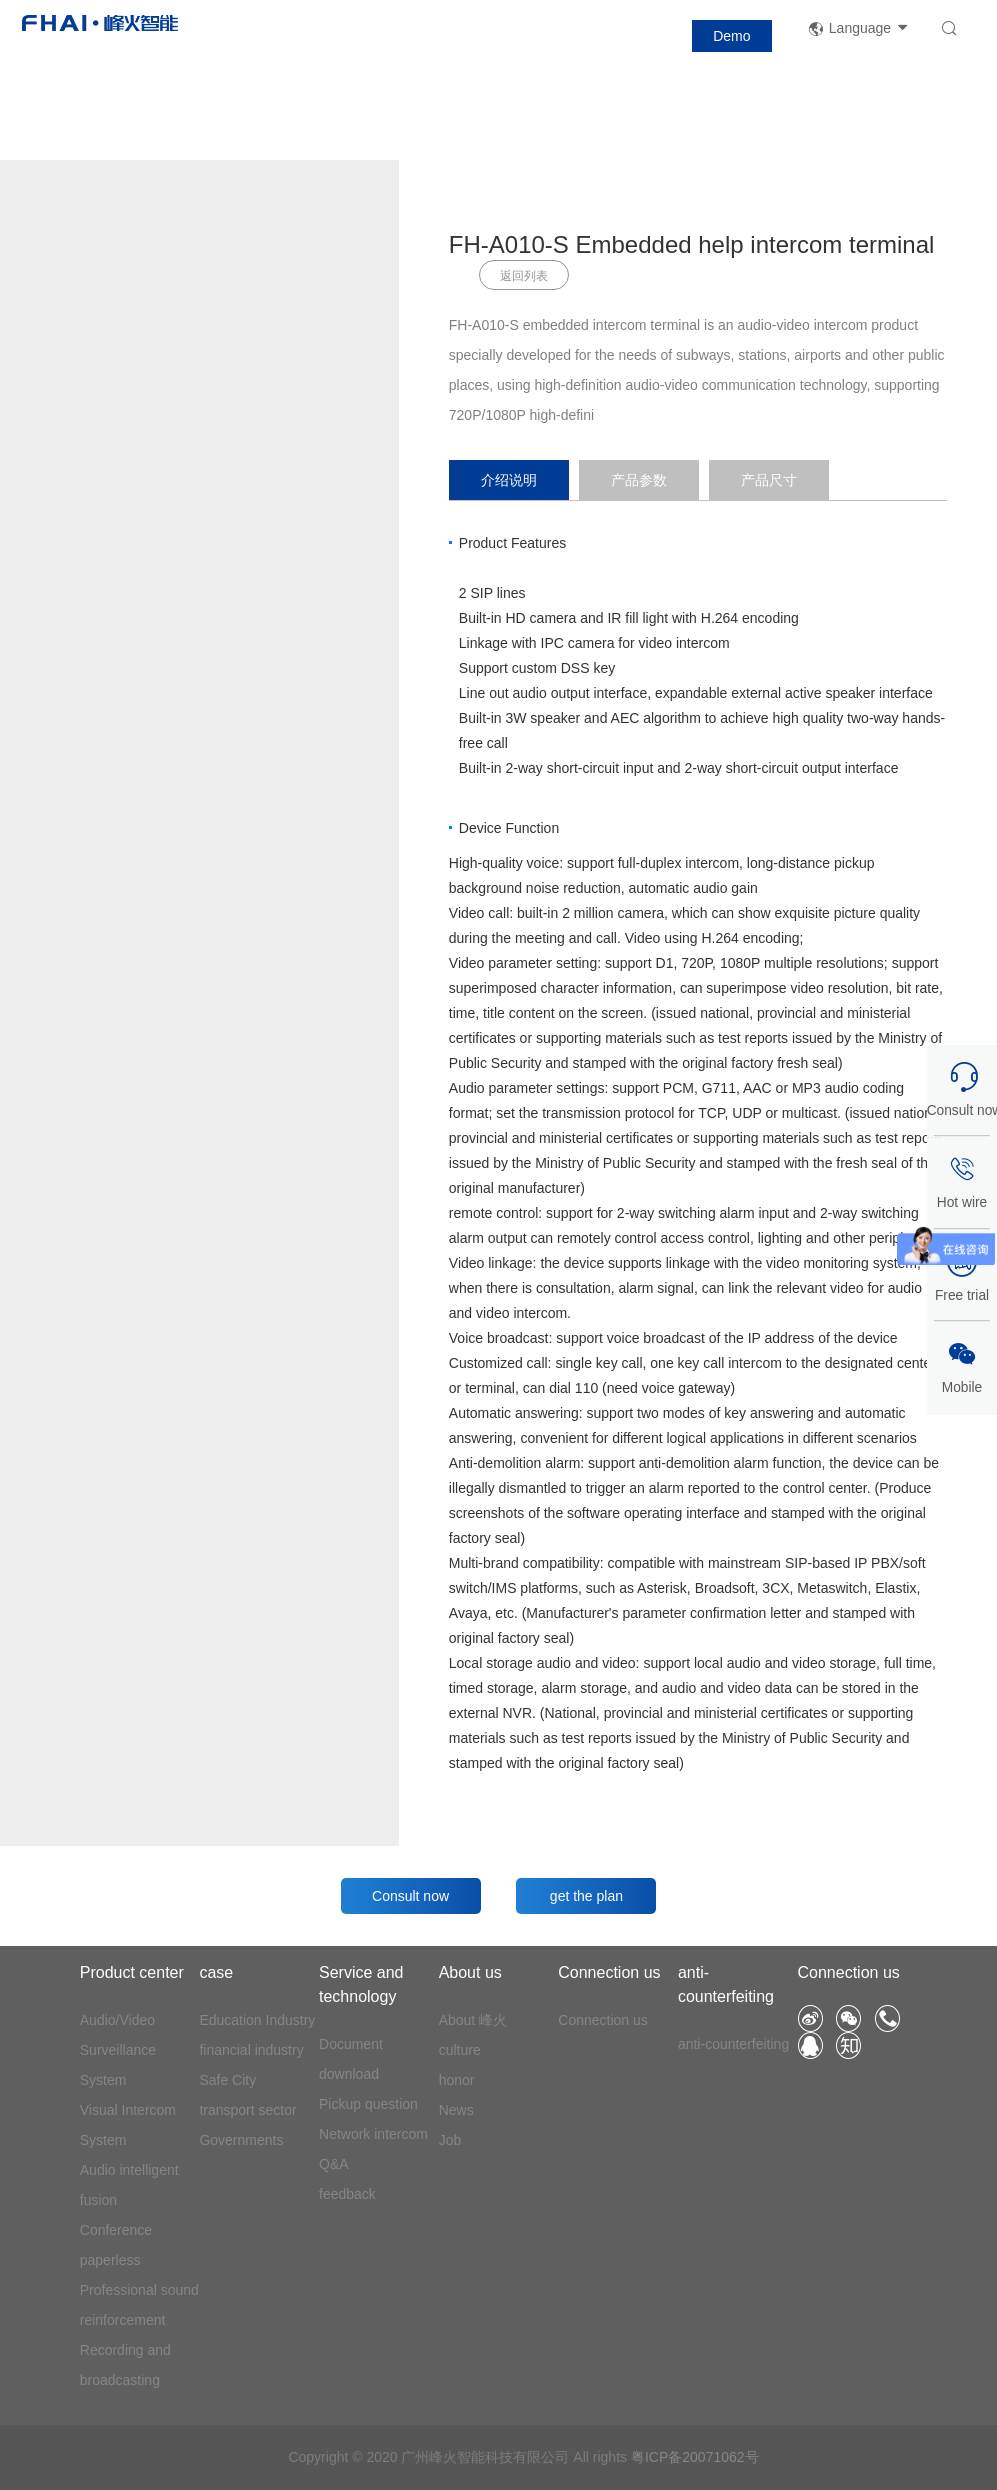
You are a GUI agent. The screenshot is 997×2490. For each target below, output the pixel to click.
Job (450, 2140)
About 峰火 (473, 2020)
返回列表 (524, 276)
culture (460, 2050)
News (456, 2110)
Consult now (410, 1896)
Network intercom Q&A (373, 2149)
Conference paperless (116, 2245)
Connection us (609, 1972)
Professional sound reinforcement (139, 2305)
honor (457, 2080)
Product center (132, 1972)
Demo (731, 36)
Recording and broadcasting (125, 2365)
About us (470, 1972)
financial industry (251, 2050)
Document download (351, 2059)
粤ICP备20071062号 (695, 2457)
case (216, 1972)
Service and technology (361, 1984)
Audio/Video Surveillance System (118, 2050)
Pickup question (368, 2104)
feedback (347, 2194)
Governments (241, 2140)
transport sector (247, 2110)
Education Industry (257, 2020)
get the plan (586, 1896)
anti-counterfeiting (726, 1984)
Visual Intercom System (128, 2125)
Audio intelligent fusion (129, 2185)
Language (859, 28)
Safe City (227, 2080)
